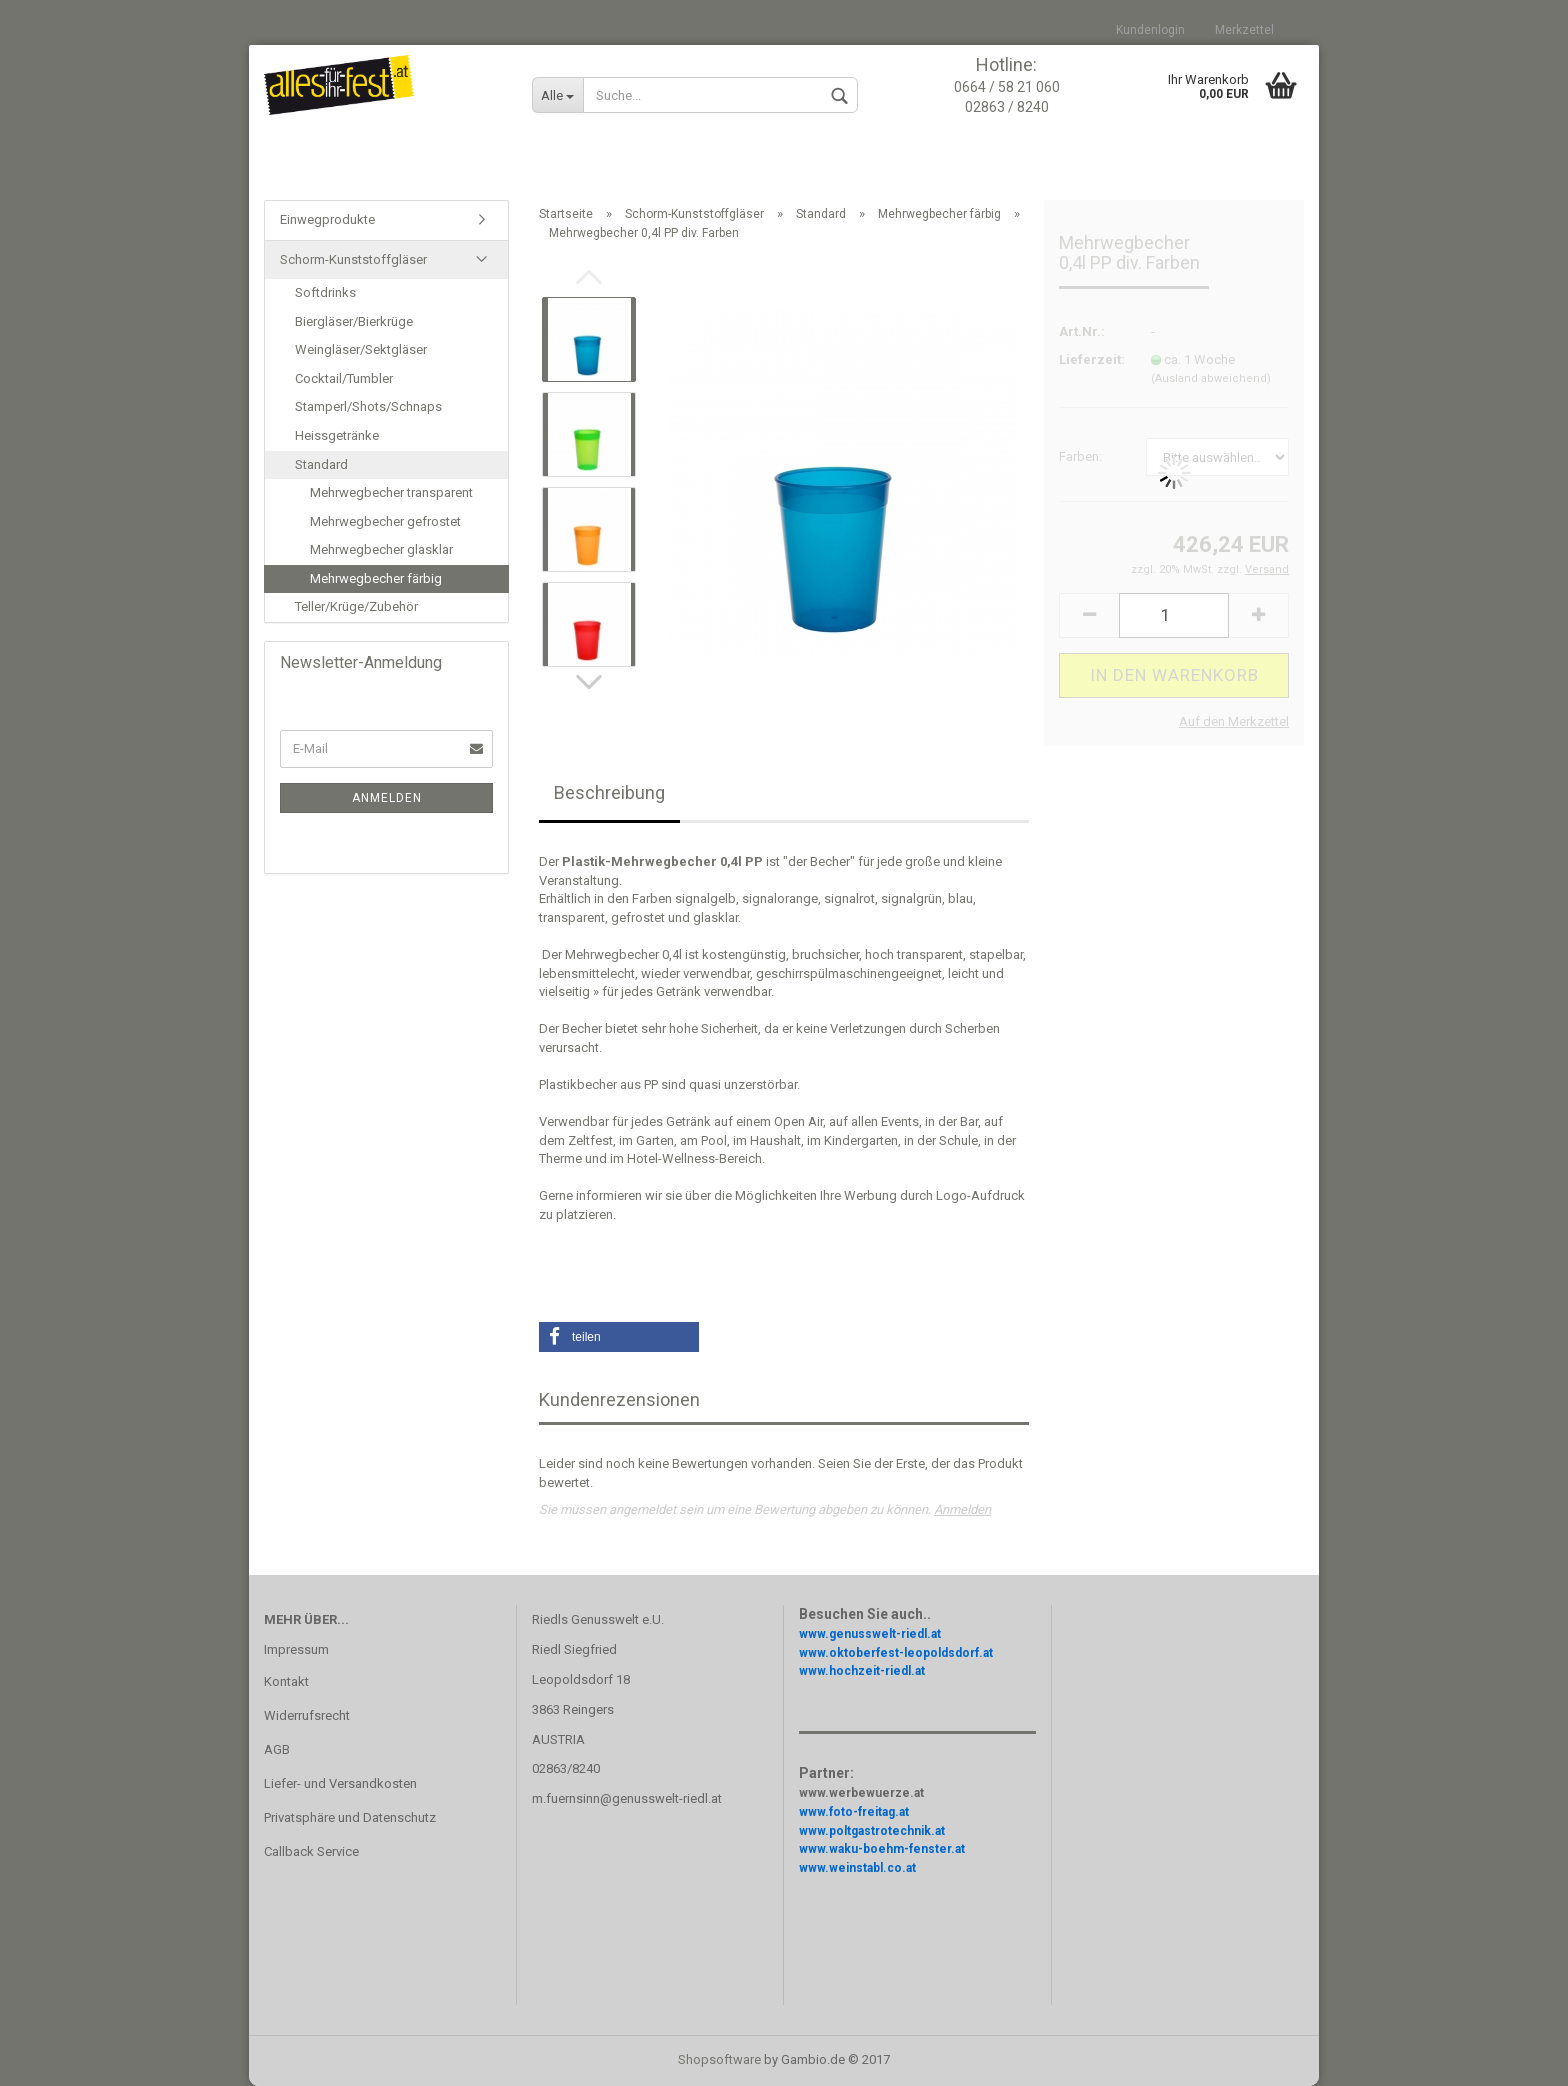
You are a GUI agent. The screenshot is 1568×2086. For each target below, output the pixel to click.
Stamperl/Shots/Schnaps (368, 406)
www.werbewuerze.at (861, 1793)
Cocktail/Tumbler (344, 378)
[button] (619, 1337)
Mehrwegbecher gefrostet (385, 521)
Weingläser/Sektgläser (361, 349)
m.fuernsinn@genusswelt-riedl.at (627, 1798)
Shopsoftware (719, 2059)
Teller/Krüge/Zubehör (356, 606)
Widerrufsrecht (307, 1715)
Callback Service (311, 1851)
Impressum (296, 1649)
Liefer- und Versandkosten (340, 1783)
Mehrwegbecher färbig (376, 578)
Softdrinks (325, 292)
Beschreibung (609, 792)
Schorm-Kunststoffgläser (353, 259)
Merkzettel (1244, 30)
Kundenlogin (1150, 30)
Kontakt (286, 1681)
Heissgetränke (337, 435)
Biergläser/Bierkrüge (354, 321)
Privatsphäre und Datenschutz (350, 1817)
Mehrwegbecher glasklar (381, 549)
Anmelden (962, 1509)
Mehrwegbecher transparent (391, 492)
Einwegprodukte (327, 219)
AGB (277, 1749)
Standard (321, 464)
